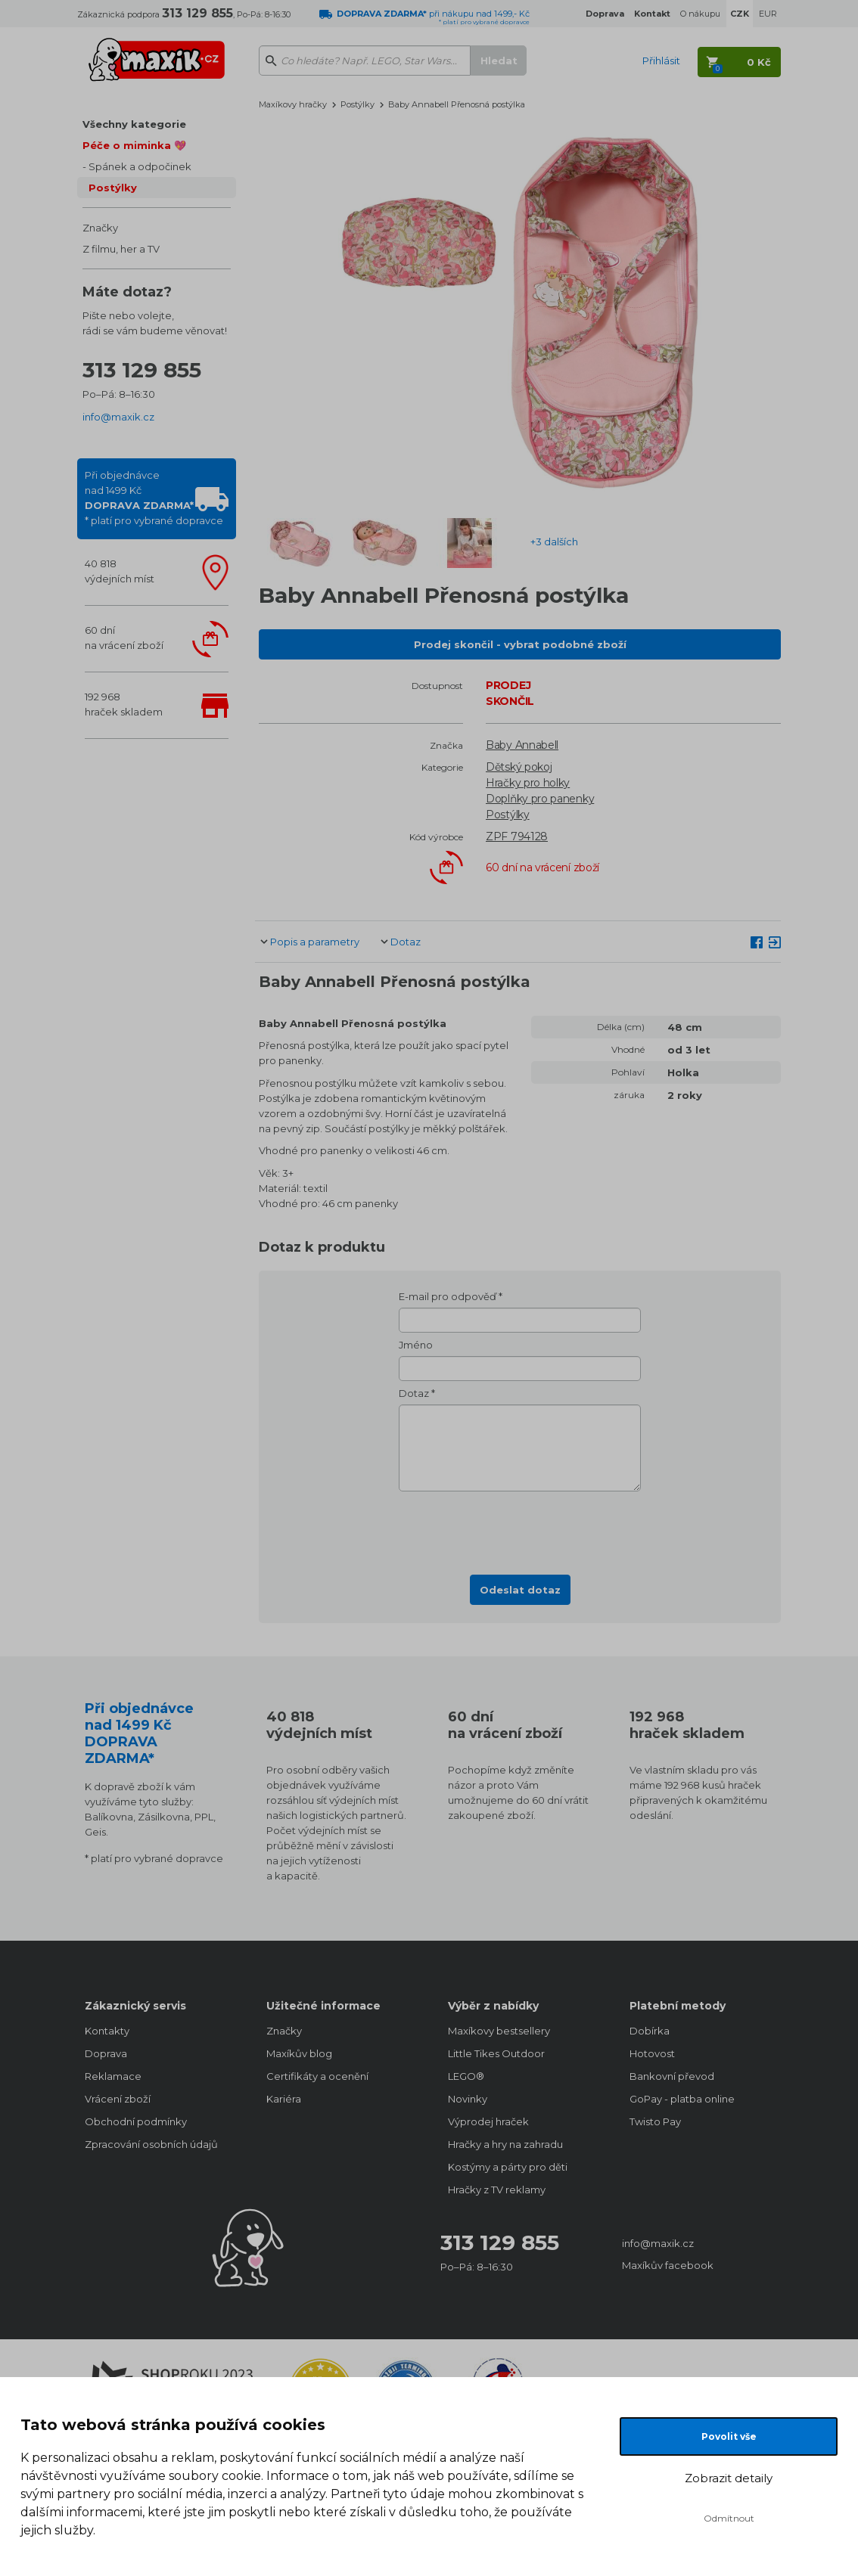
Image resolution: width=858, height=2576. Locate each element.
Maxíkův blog (299, 2053)
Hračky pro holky (528, 783)
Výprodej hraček (488, 2121)
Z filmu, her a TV (121, 249)
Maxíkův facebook (667, 2265)
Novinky (467, 2099)
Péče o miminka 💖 (134, 145)
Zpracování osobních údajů (151, 2144)
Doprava (106, 2053)
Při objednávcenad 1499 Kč (154, 497)
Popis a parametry (314, 942)
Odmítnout (729, 2518)
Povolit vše (729, 2436)
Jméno (416, 1345)
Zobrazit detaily (729, 2478)
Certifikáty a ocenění (317, 2076)
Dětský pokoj (519, 767)
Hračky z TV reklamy (497, 2189)
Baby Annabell (522, 745)
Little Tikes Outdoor (496, 2053)
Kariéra (283, 2099)
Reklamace (113, 2076)
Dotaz (405, 942)
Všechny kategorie (134, 124)
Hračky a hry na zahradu (505, 2144)
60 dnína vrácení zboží (124, 637)
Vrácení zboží (118, 2099)
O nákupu (700, 13)
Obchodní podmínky (136, 2121)
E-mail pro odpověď (447, 1296)
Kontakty (107, 2031)
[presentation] (520, 1528)
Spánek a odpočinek (140, 166)
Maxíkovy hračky (293, 104)
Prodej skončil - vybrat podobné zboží (520, 644)
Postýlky (113, 188)
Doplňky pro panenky (540, 798)
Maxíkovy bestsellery (499, 2031)
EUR (768, 13)
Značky (100, 228)
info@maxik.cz (118, 417)
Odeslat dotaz (520, 1590)
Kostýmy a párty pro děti (507, 2167)
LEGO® (466, 2076)
